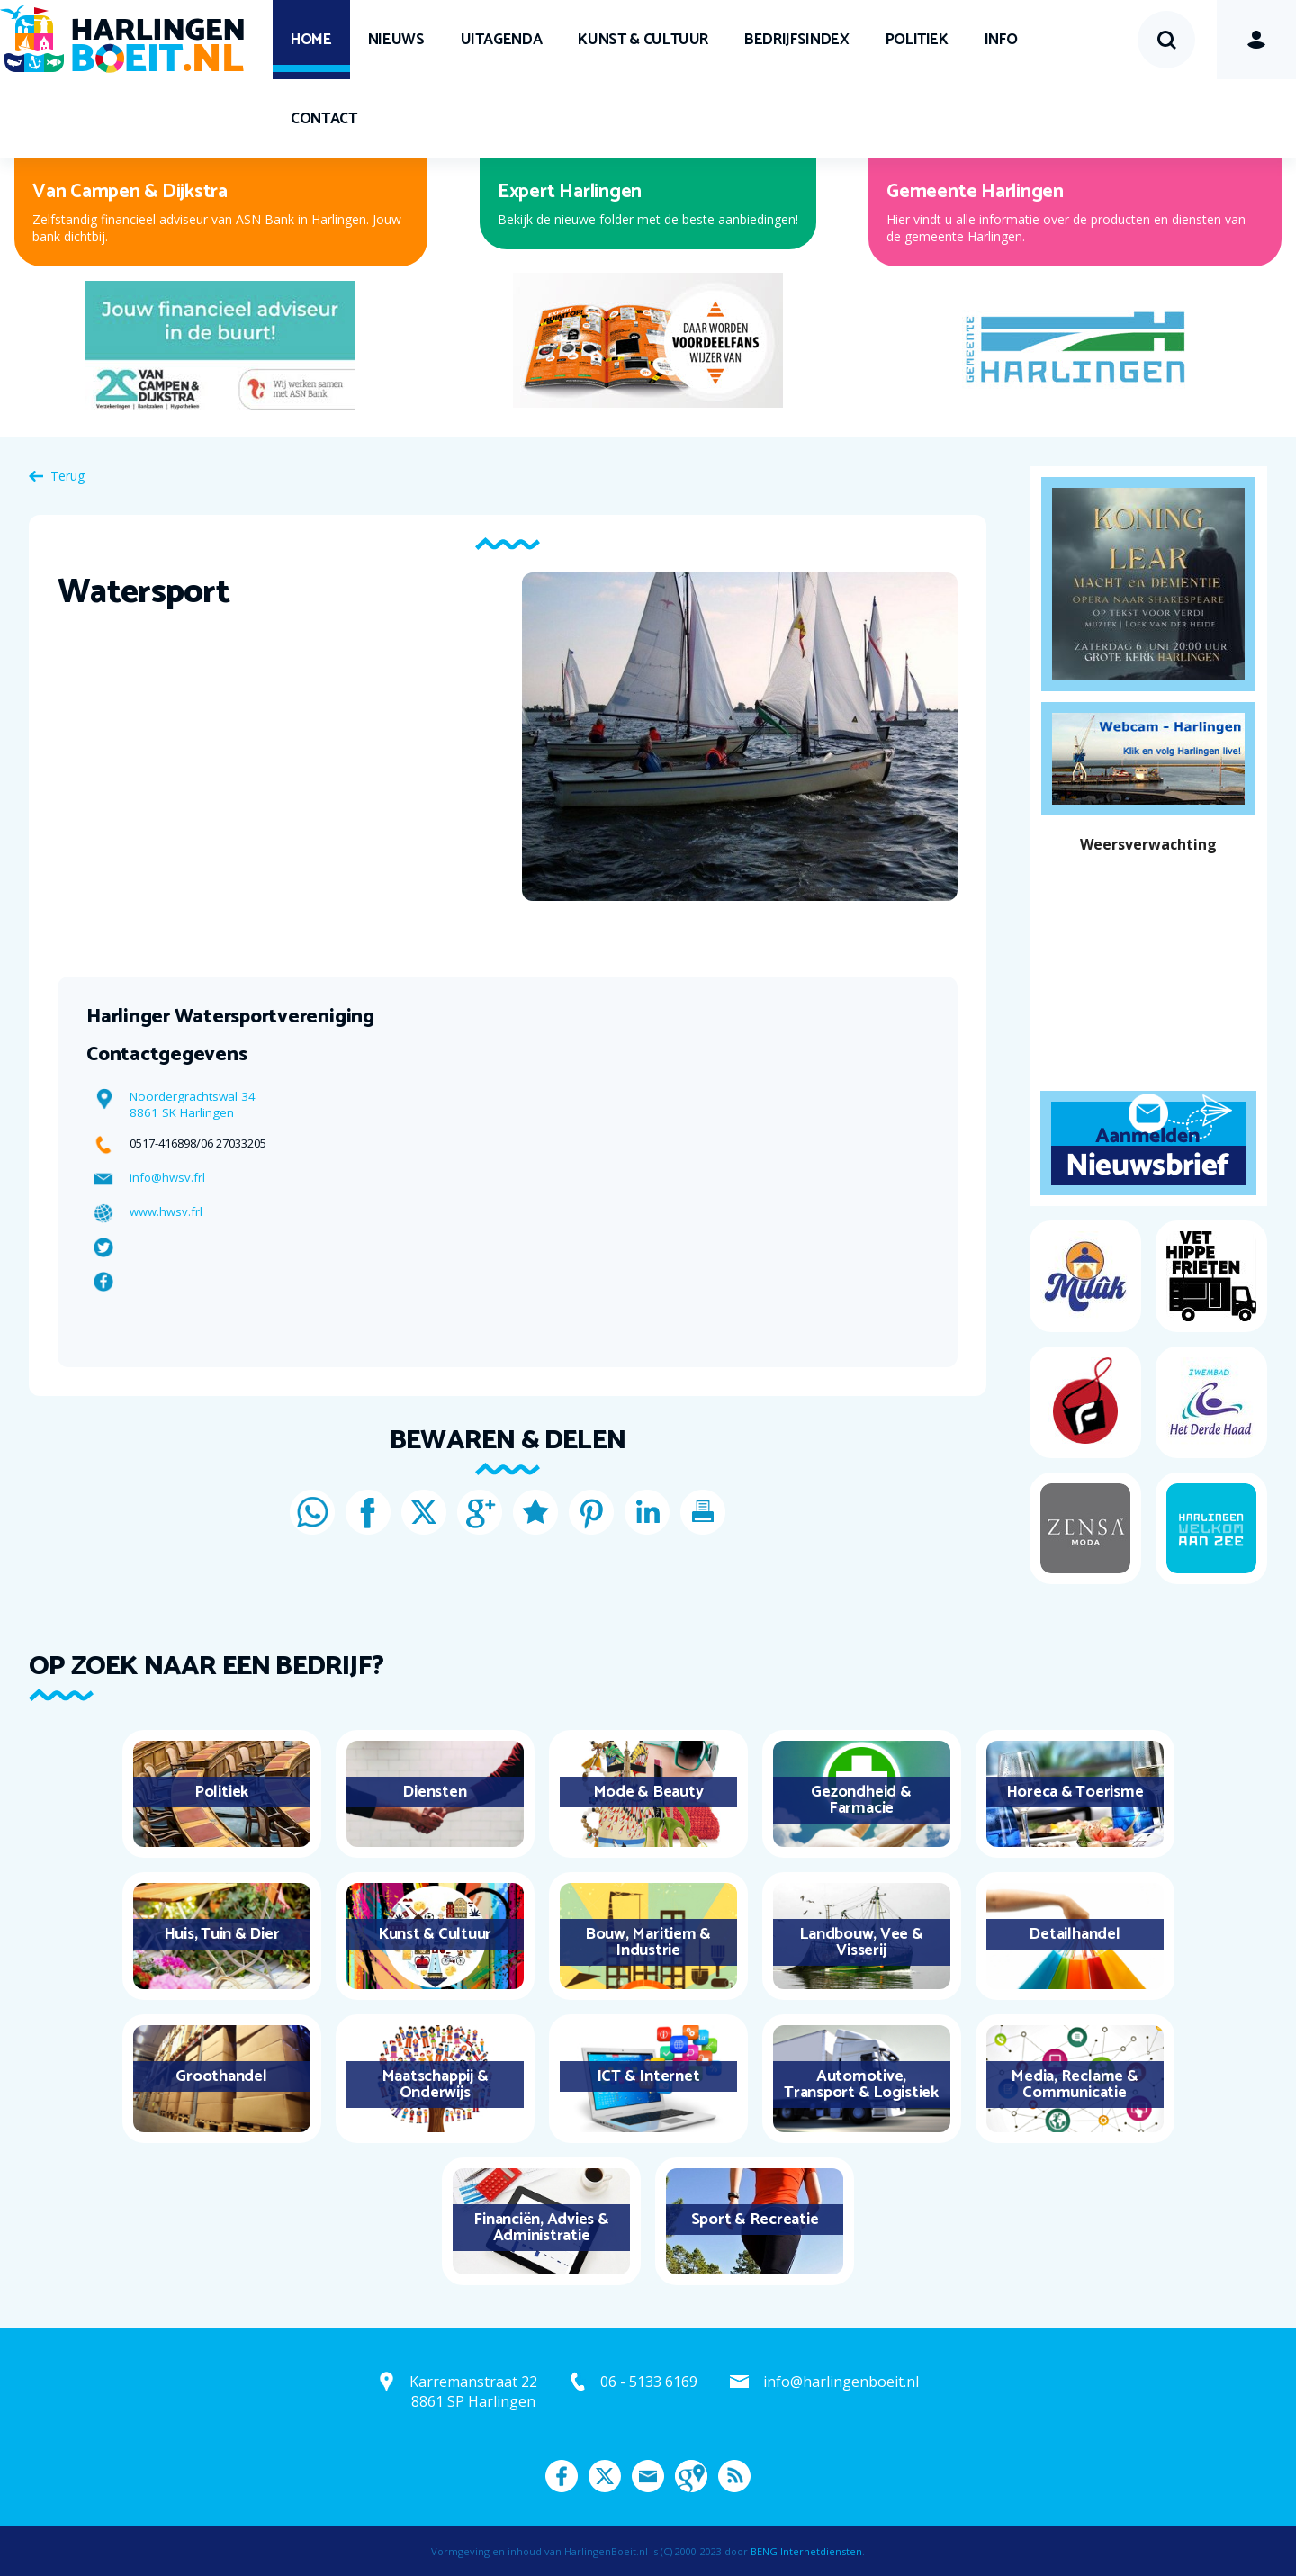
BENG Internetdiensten (806, 2551)
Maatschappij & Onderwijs (435, 2084)
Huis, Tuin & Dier (222, 1934)
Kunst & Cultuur (643, 39)
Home (311, 39)
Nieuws (396, 39)
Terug (67, 475)
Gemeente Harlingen (975, 192)
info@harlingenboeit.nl (841, 2381)
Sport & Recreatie (755, 2219)
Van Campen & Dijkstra (130, 192)
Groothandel (221, 2076)
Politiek (917, 39)
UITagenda (502, 39)
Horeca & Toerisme (1075, 1792)
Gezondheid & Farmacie (861, 1800)
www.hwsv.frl (166, 1211)
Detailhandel (1074, 1934)
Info (1001, 39)
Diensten (434, 1792)
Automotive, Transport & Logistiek (861, 2084)
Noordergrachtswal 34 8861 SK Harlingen (193, 1104)
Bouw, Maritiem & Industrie (648, 1942)
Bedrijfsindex (796, 39)
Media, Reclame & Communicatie (1074, 2084)
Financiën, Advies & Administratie (540, 2227)
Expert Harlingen (570, 192)
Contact (324, 118)
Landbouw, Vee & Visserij (860, 1942)
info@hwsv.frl (167, 1177)
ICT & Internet (648, 2076)
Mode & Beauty (648, 1792)
